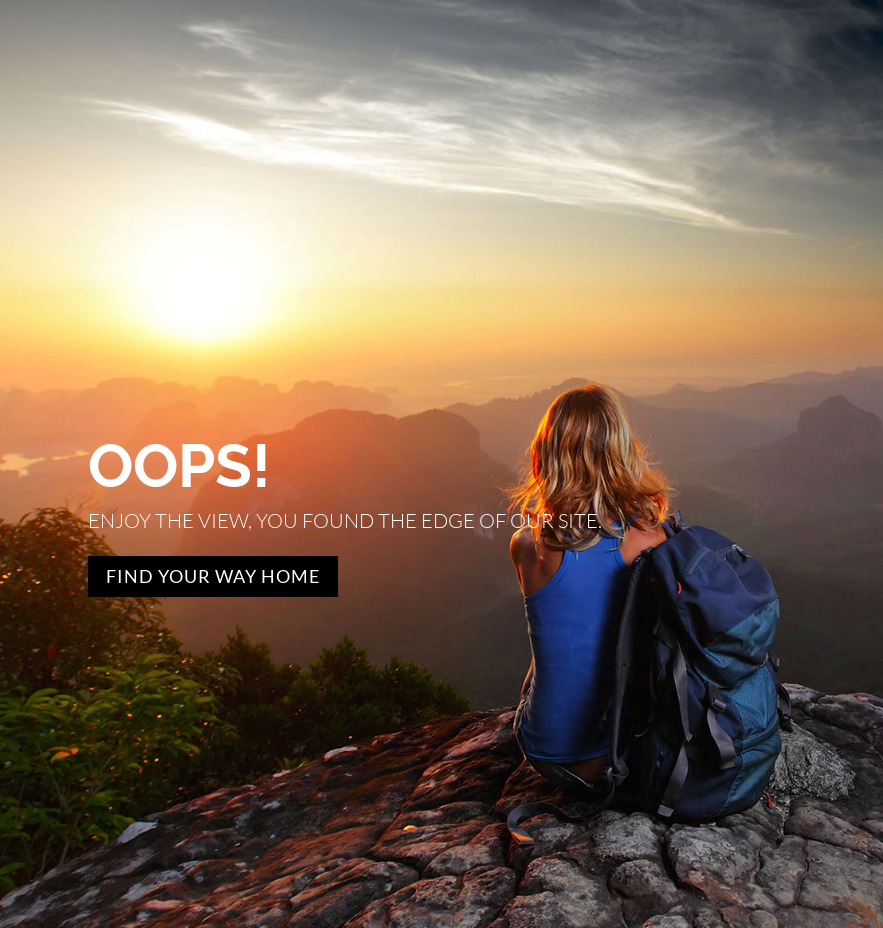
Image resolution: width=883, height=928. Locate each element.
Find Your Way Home (213, 576)
